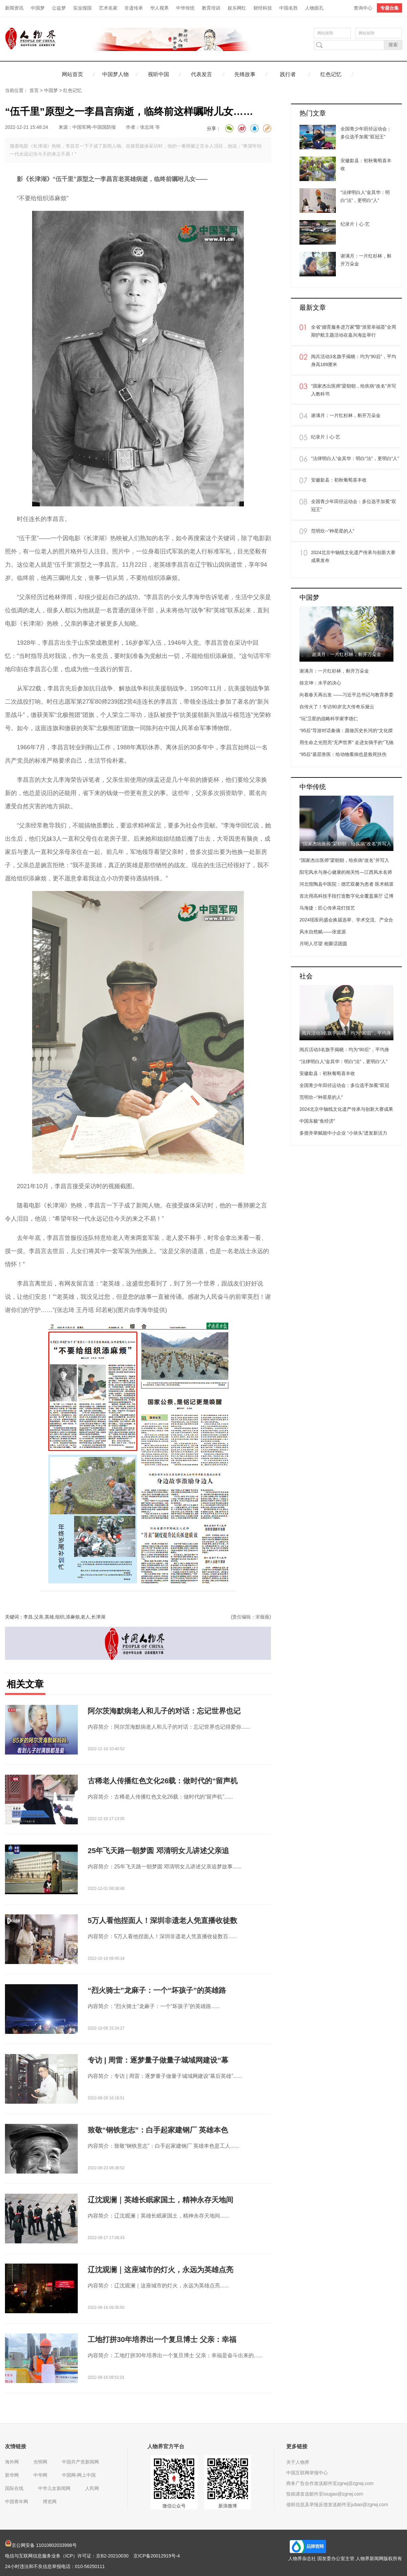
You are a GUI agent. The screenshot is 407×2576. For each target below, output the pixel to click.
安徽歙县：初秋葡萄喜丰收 (339, 480)
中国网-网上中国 (79, 2475)
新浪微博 (227, 2505)
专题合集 (389, 8)
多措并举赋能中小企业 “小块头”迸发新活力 (343, 1133)
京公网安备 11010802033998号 (41, 2545)
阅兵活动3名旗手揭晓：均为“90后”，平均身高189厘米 (353, 360)
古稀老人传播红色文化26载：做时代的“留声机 (163, 1781)
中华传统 (185, 8)
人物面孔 (314, 8)
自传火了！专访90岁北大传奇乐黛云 (336, 706)
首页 (34, 90)
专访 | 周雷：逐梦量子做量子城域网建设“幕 (158, 2060)
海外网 (12, 2461)
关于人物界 (297, 2462)
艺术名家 (108, 8)
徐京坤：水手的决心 (320, 682)
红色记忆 (330, 74)
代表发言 (201, 74)
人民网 (92, 2488)
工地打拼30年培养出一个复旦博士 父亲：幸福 (162, 2339)
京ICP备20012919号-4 (156, 2555)
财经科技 (262, 8)
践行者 (288, 74)
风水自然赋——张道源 (322, 931)
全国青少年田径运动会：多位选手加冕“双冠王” (353, 505)
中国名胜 (288, 8)
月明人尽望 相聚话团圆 (323, 943)
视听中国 (158, 74)
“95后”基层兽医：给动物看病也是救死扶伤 (342, 754)
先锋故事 (244, 74)
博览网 (50, 2501)
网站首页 (72, 74)
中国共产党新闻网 (80, 2461)
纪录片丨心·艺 (325, 437)
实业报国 (82, 8)
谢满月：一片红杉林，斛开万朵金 (346, 415)
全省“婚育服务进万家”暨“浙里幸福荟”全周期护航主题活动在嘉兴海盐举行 (353, 331)
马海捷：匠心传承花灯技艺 (327, 908)
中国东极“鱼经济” (317, 1121)
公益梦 (59, 8)
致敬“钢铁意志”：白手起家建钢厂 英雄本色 (158, 2130)
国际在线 (14, 2488)
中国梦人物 (115, 74)
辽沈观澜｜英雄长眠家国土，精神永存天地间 (160, 2200)
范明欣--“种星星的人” (332, 531)
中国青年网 (16, 2501)
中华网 (40, 2475)
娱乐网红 (237, 8)
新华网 (12, 2475)
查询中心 (363, 8)
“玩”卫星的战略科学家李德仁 (328, 718)
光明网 (40, 2461)
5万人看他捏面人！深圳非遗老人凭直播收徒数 (162, 1920)
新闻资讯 (14, 8)
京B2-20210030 (112, 2555)
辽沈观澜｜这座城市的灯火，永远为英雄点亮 (160, 2270)
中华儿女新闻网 (54, 2488)
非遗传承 (133, 8)
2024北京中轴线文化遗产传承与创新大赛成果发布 (353, 556)
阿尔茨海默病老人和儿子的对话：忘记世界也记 (164, 1711)
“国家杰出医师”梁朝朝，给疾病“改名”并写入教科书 (353, 390)
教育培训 (211, 8)
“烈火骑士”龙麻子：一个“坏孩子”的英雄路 (157, 1990)
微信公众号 (174, 2505)
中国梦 (38, 8)
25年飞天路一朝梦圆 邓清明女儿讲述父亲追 (158, 1851)
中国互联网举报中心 (307, 2472)
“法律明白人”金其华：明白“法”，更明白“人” (355, 458)
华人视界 (159, 8)
